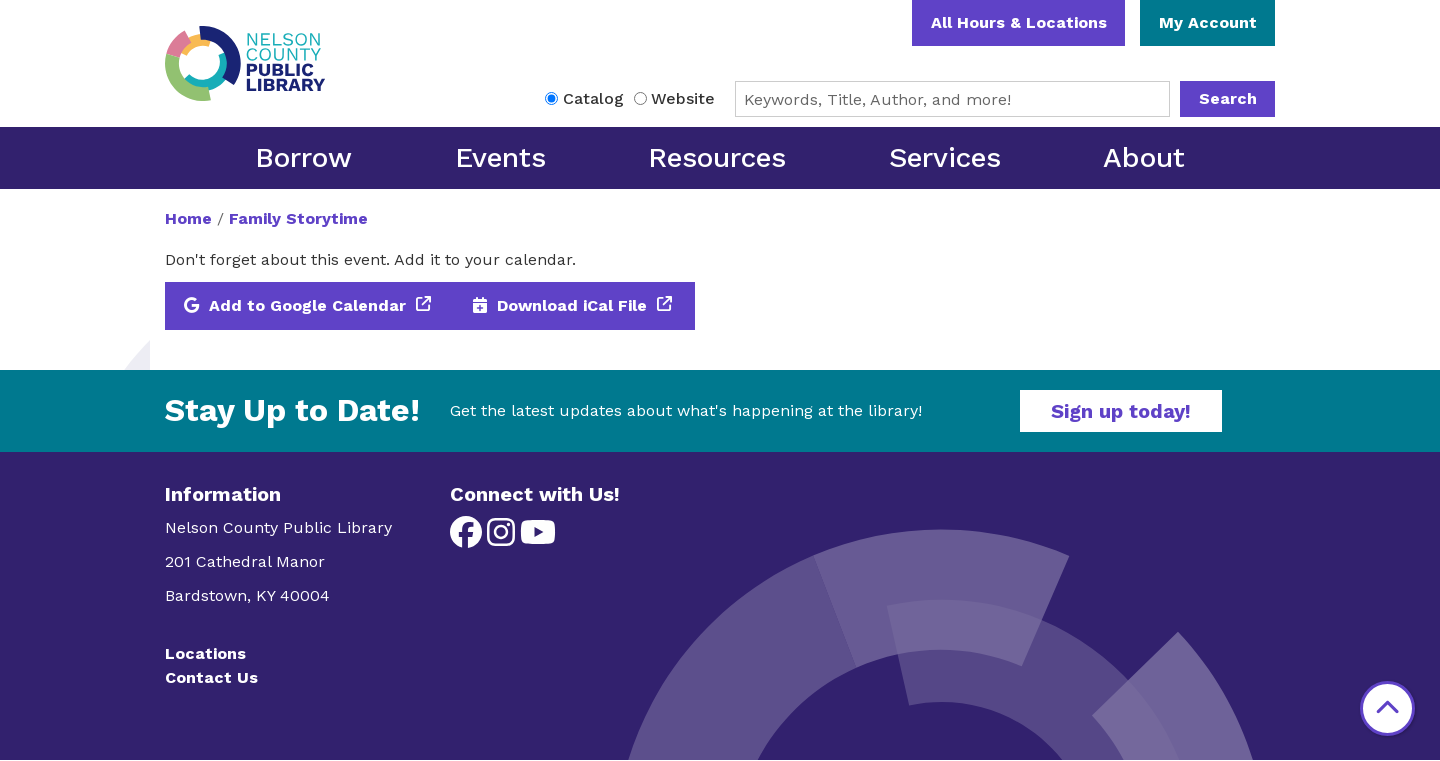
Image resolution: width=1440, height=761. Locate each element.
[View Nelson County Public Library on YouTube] (538, 538)
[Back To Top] (1387, 708)
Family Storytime (298, 218)
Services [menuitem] (945, 157)
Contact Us (211, 677)
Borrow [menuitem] (303, 157)
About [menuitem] (1144, 157)
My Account (1208, 22)
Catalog (593, 98)
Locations (205, 653)
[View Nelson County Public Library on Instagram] (503, 538)
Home (188, 218)
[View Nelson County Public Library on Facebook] (468, 538)
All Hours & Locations (1019, 22)
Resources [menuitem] (717, 157)
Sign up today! (1121, 411)
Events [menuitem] (500, 157)
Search (1228, 98)
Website (683, 98)
